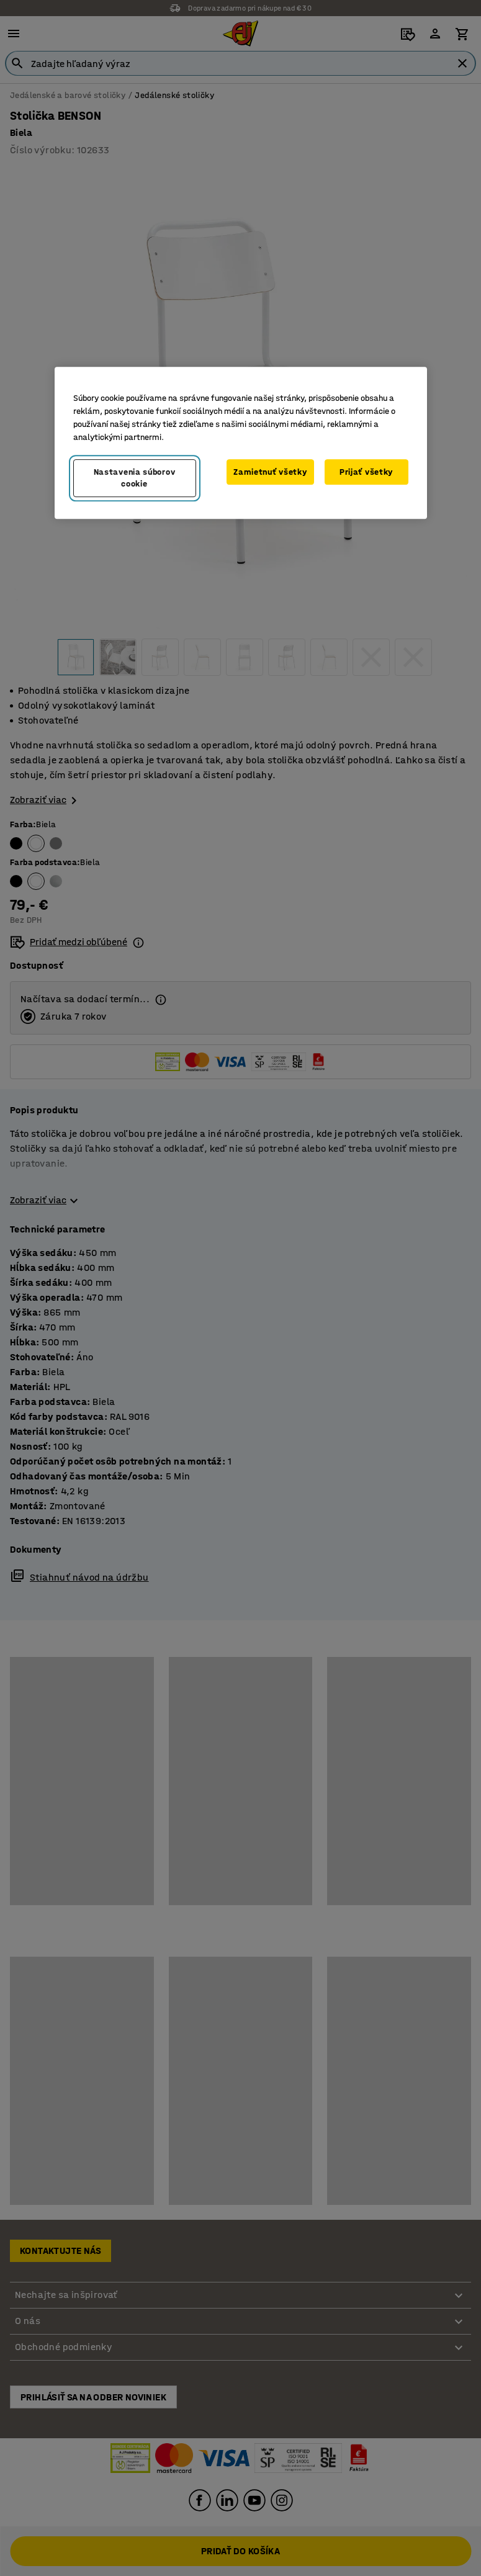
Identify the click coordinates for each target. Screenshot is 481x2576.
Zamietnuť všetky (270, 472)
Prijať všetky (366, 472)
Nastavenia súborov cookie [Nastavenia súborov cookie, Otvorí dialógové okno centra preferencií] (135, 478)
